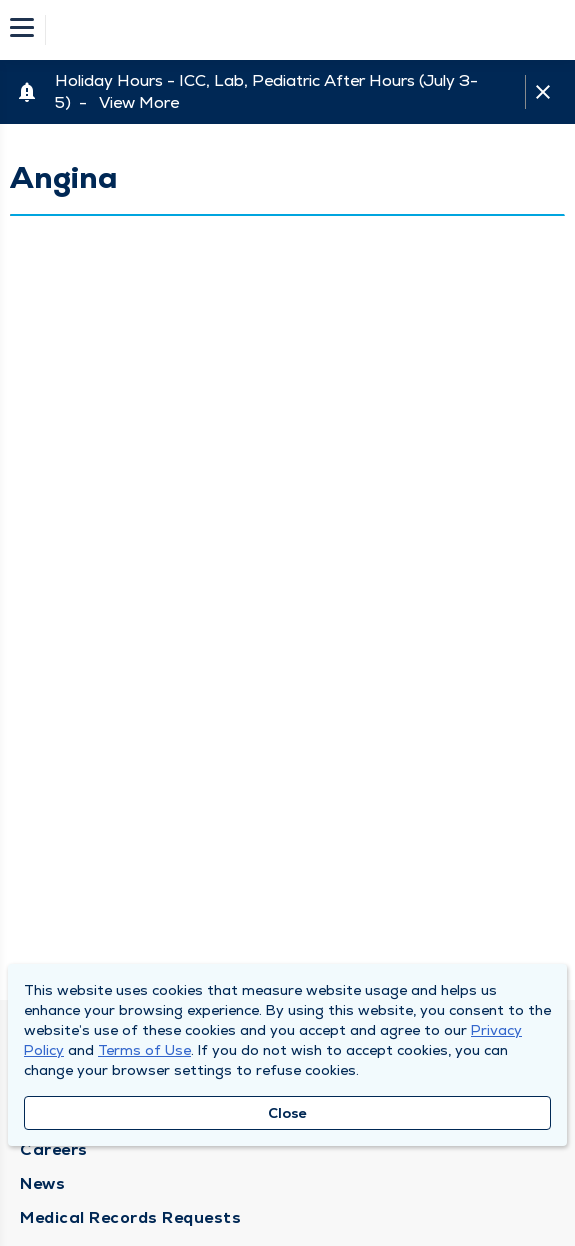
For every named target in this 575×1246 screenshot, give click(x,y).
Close (287, 1113)
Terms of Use (144, 1050)
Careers (54, 1149)
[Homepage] (301, 30)
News (42, 1183)
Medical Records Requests (130, 1217)
